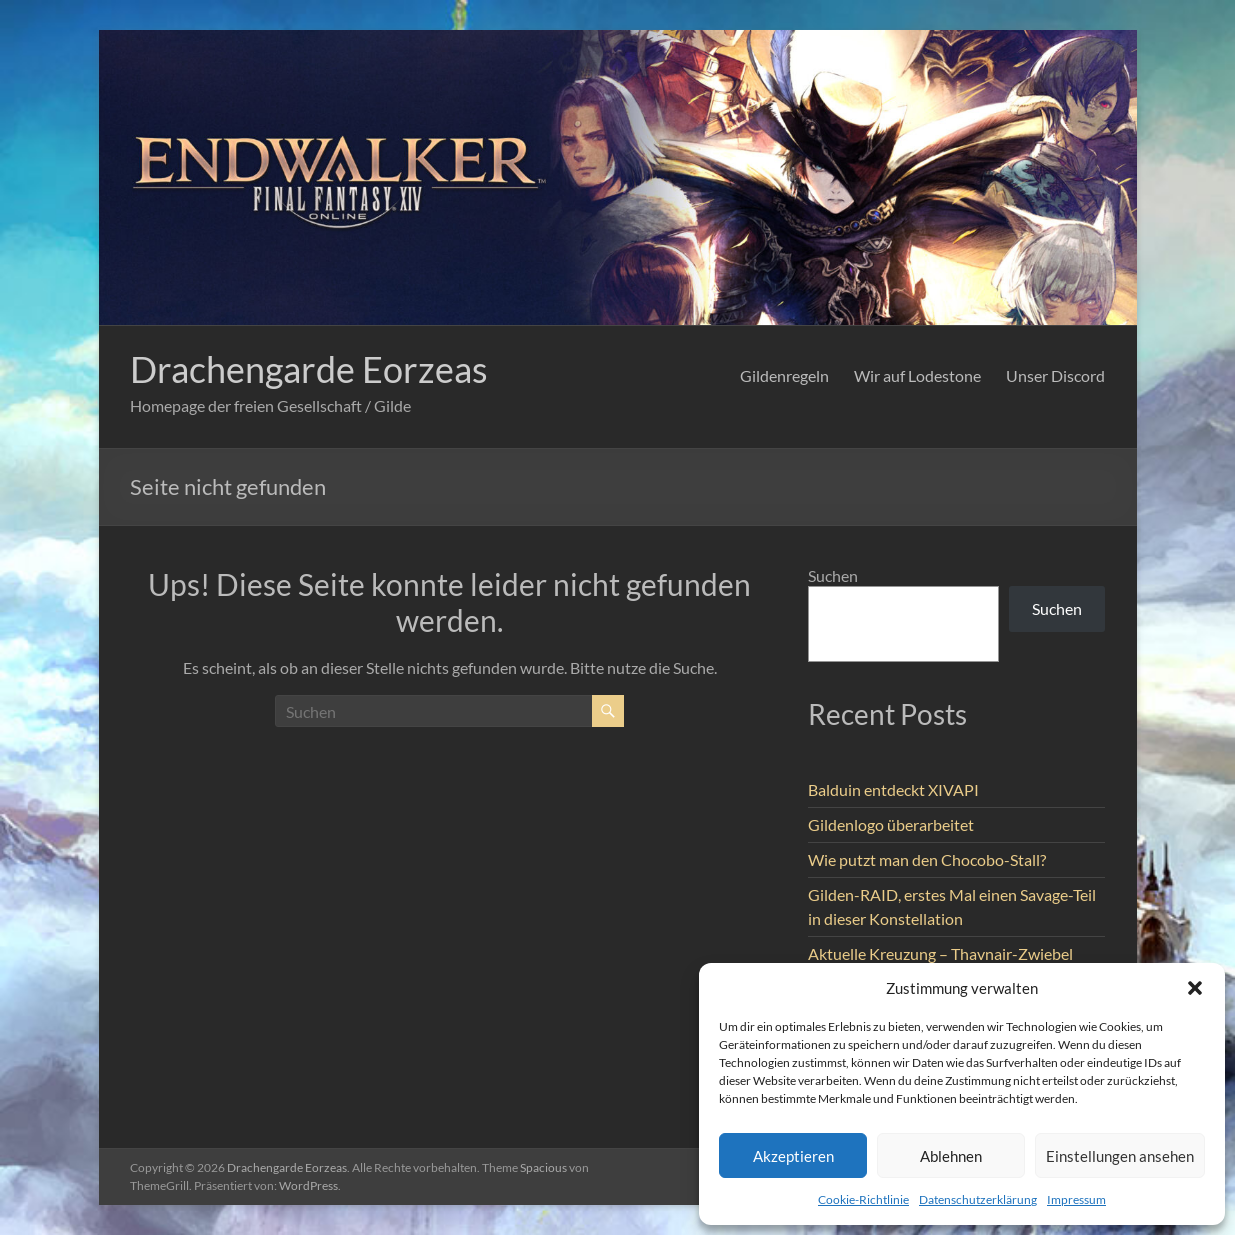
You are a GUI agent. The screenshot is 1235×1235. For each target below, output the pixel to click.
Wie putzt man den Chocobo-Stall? (927, 859)
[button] (1195, 988)
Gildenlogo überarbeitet (891, 824)
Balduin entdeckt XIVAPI (893, 789)
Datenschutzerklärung (978, 1199)
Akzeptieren (793, 1156)
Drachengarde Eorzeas (309, 369)
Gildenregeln (784, 375)
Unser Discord (1055, 375)
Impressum (1076, 1199)
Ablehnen (951, 1156)
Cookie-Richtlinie (863, 1199)
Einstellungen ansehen (1120, 1156)
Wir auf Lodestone (917, 375)
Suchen (833, 575)
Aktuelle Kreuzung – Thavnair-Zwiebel (940, 953)
